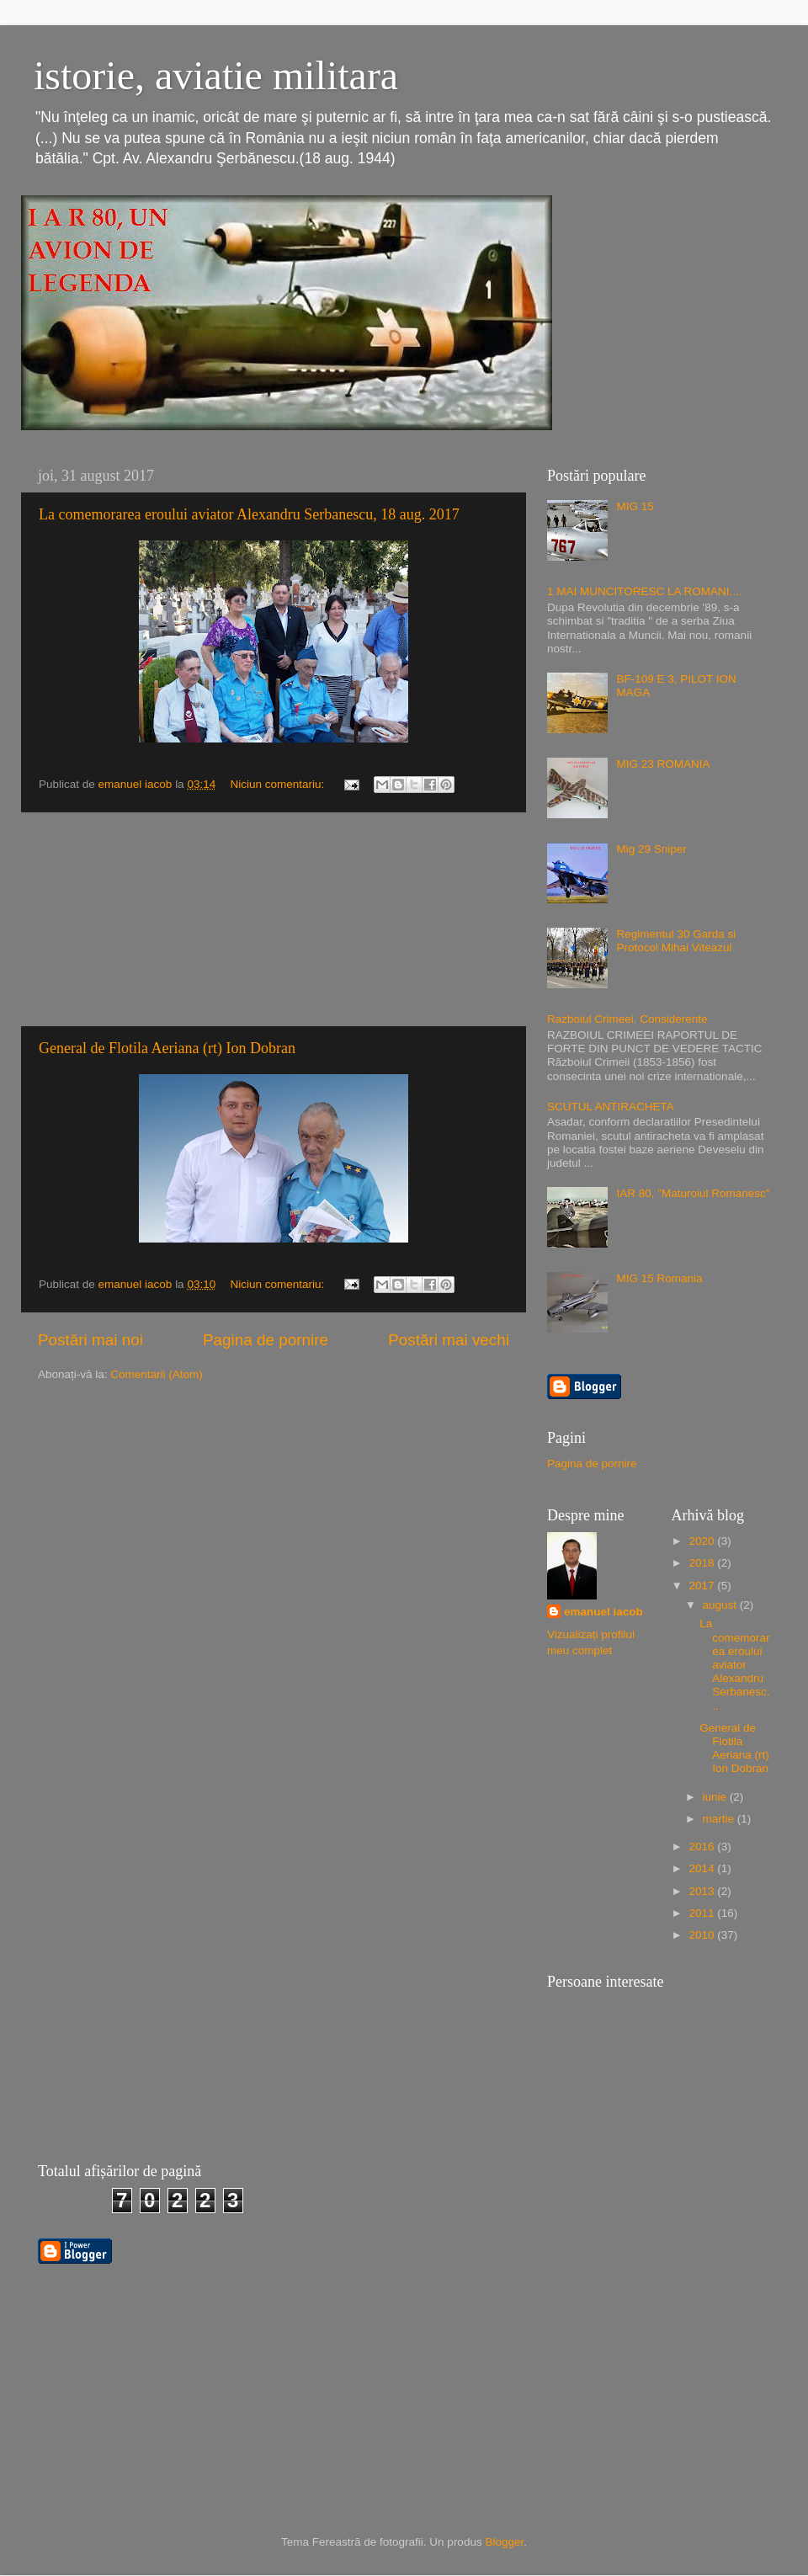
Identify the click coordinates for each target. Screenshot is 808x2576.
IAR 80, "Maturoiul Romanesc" (692, 1193)
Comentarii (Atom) (156, 1374)
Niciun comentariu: (278, 784)
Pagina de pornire (265, 1340)
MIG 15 (634, 506)
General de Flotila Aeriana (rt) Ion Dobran (167, 1048)
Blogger (504, 2542)
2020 (702, 1541)
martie (720, 1818)
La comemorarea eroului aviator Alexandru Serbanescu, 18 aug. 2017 (249, 514)
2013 (702, 1891)
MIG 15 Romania (659, 1278)
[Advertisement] (273, 919)
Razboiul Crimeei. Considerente (627, 1019)
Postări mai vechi (448, 1340)
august (721, 1605)
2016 (702, 1846)
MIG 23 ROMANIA (663, 764)
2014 (702, 1868)
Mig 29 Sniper (651, 849)
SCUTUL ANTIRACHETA (610, 1106)
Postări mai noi (90, 1340)
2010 (702, 1935)
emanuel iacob (603, 1611)
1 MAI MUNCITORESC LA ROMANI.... (644, 591)
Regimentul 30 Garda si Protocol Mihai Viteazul (676, 941)
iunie (716, 1797)
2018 (702, 1563)
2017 (702, 1585)
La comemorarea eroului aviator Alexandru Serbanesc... (734, 1664)
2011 (702, 1913)
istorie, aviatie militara (216, 75)
